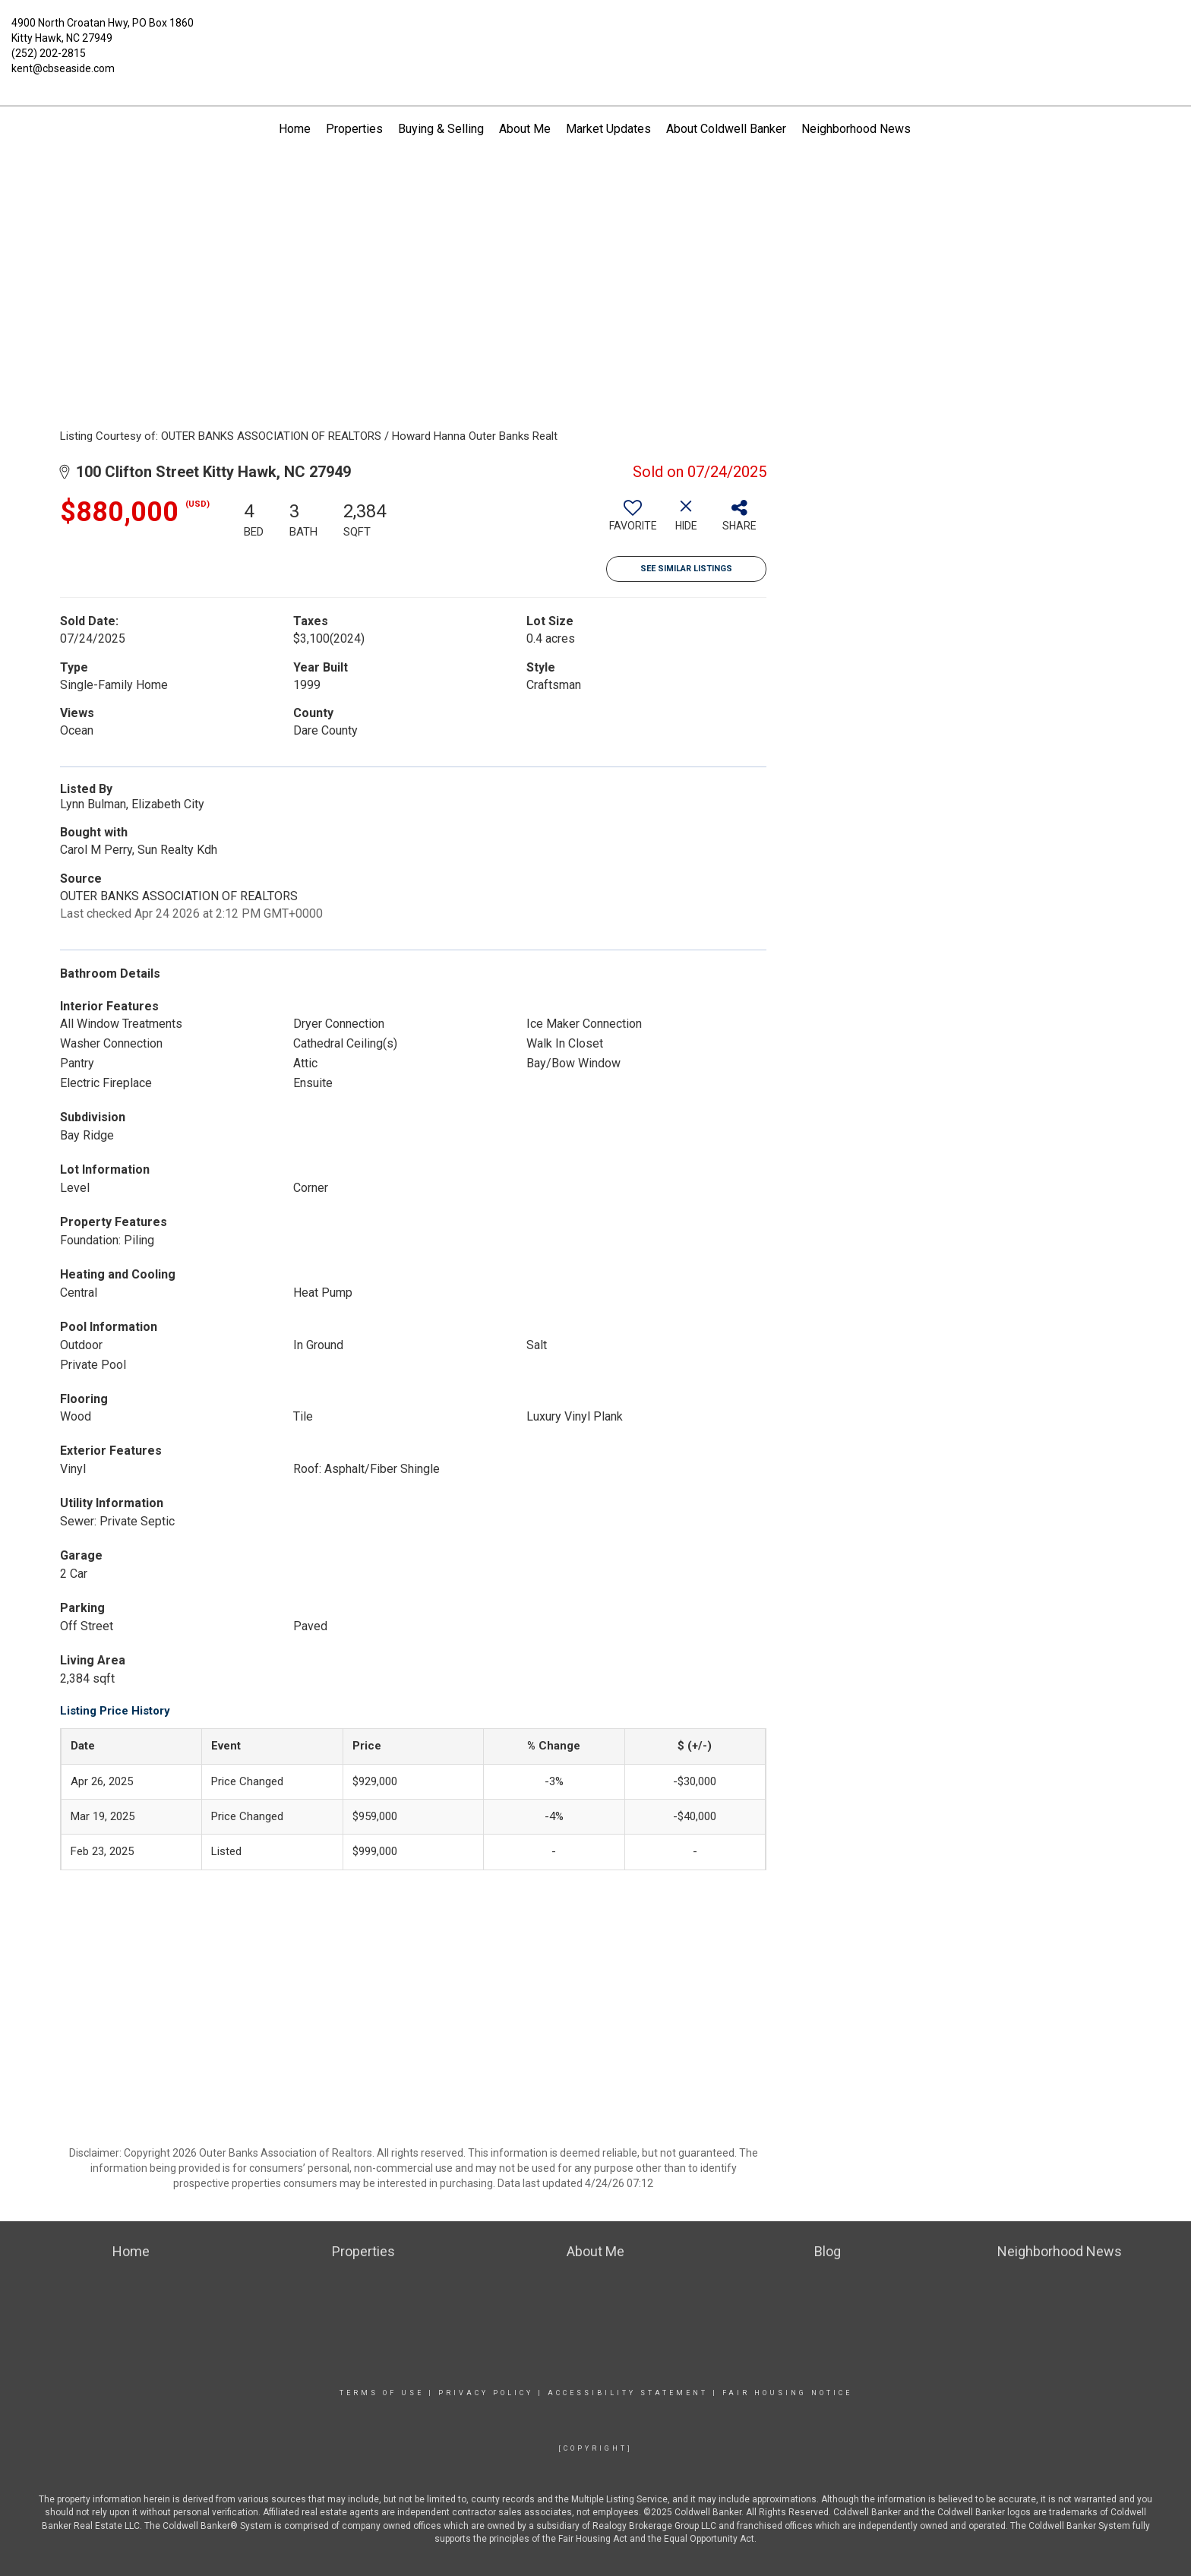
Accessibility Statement (628, 2393)
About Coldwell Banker (726, 129)
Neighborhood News (856, 129)
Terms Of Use (382, 2393)
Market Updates (608, 129)
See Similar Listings (686, 569)
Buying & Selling (441, 129)
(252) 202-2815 (48, 53)
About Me (525, 129)
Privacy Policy (485, 2393)
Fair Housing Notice (787, 2393)
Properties (354, 129)
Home (295, 129)
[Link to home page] (596, 34)
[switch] (632, 521)
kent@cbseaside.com (63, 68)
